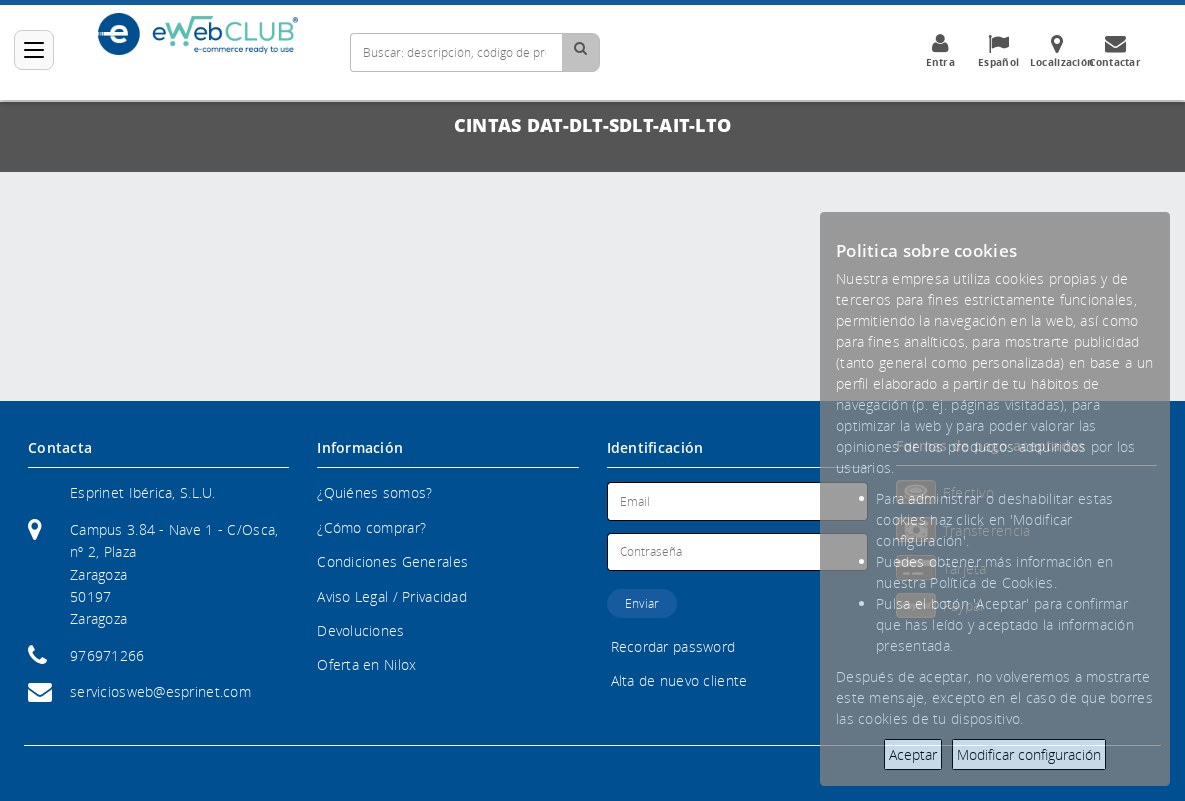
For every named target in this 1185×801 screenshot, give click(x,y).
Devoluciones (360, 630)
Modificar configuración (1029, 754)
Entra (940, 51)
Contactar (1115, 51)
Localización (1062, 51)
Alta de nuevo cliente (679, 680)
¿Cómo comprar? (371, 527)
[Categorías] (34, 50)
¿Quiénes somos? (374, 492)
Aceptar (913, 754)
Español (999, 51)
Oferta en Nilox (366, 664)
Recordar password (673, 646)
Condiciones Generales (392, 561)
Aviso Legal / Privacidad (392, 596)
